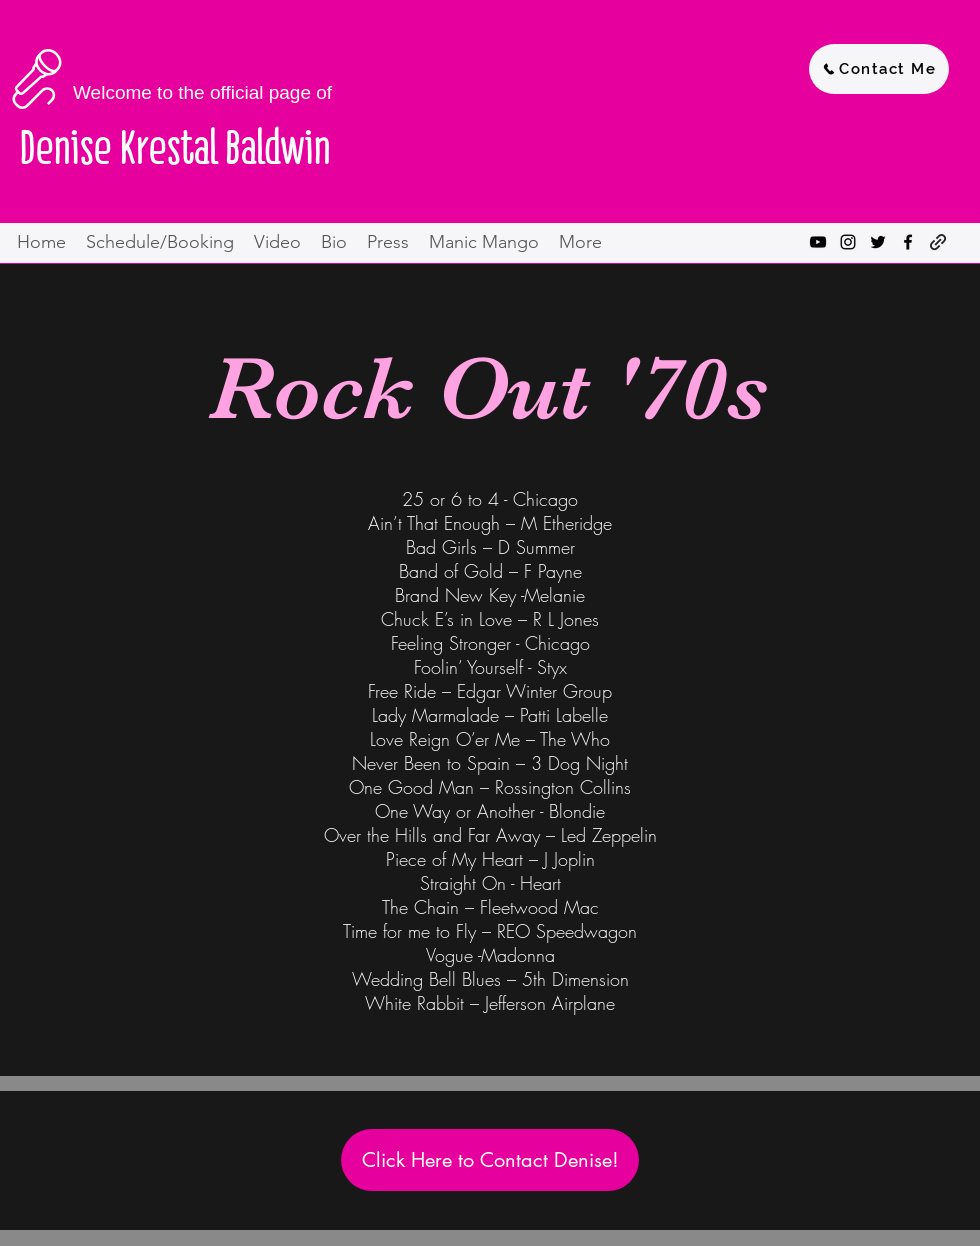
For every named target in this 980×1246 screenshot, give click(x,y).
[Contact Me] (879, 69)
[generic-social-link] (938, 242)
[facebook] (908, 242)
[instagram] (848, 242)
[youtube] (818, 242)
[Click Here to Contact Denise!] (490, 1160)
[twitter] (878, 242)
